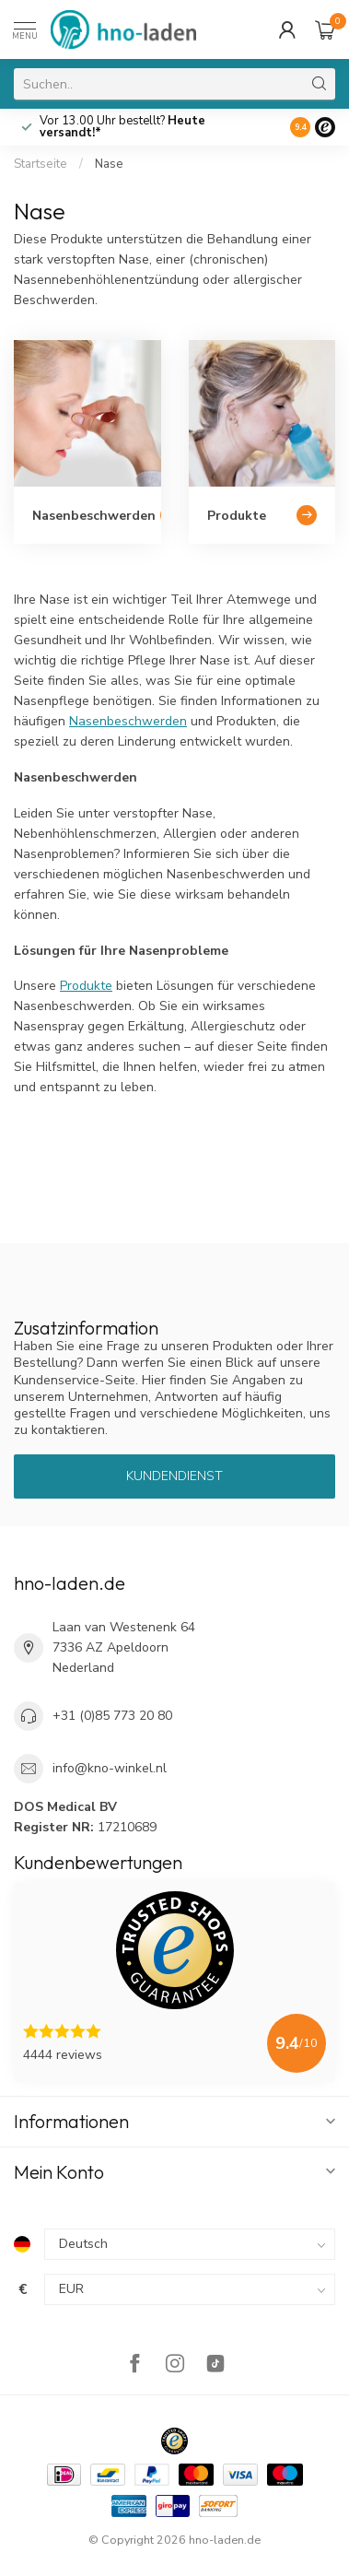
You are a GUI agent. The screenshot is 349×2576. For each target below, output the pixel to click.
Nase (109, 164)
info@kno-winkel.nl (109, 1768)
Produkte (86, 985)
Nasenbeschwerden (128, 721)
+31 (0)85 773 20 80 (112, 1715)
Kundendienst (174, 1476)
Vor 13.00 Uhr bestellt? (122, 126)
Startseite (40, 164)
